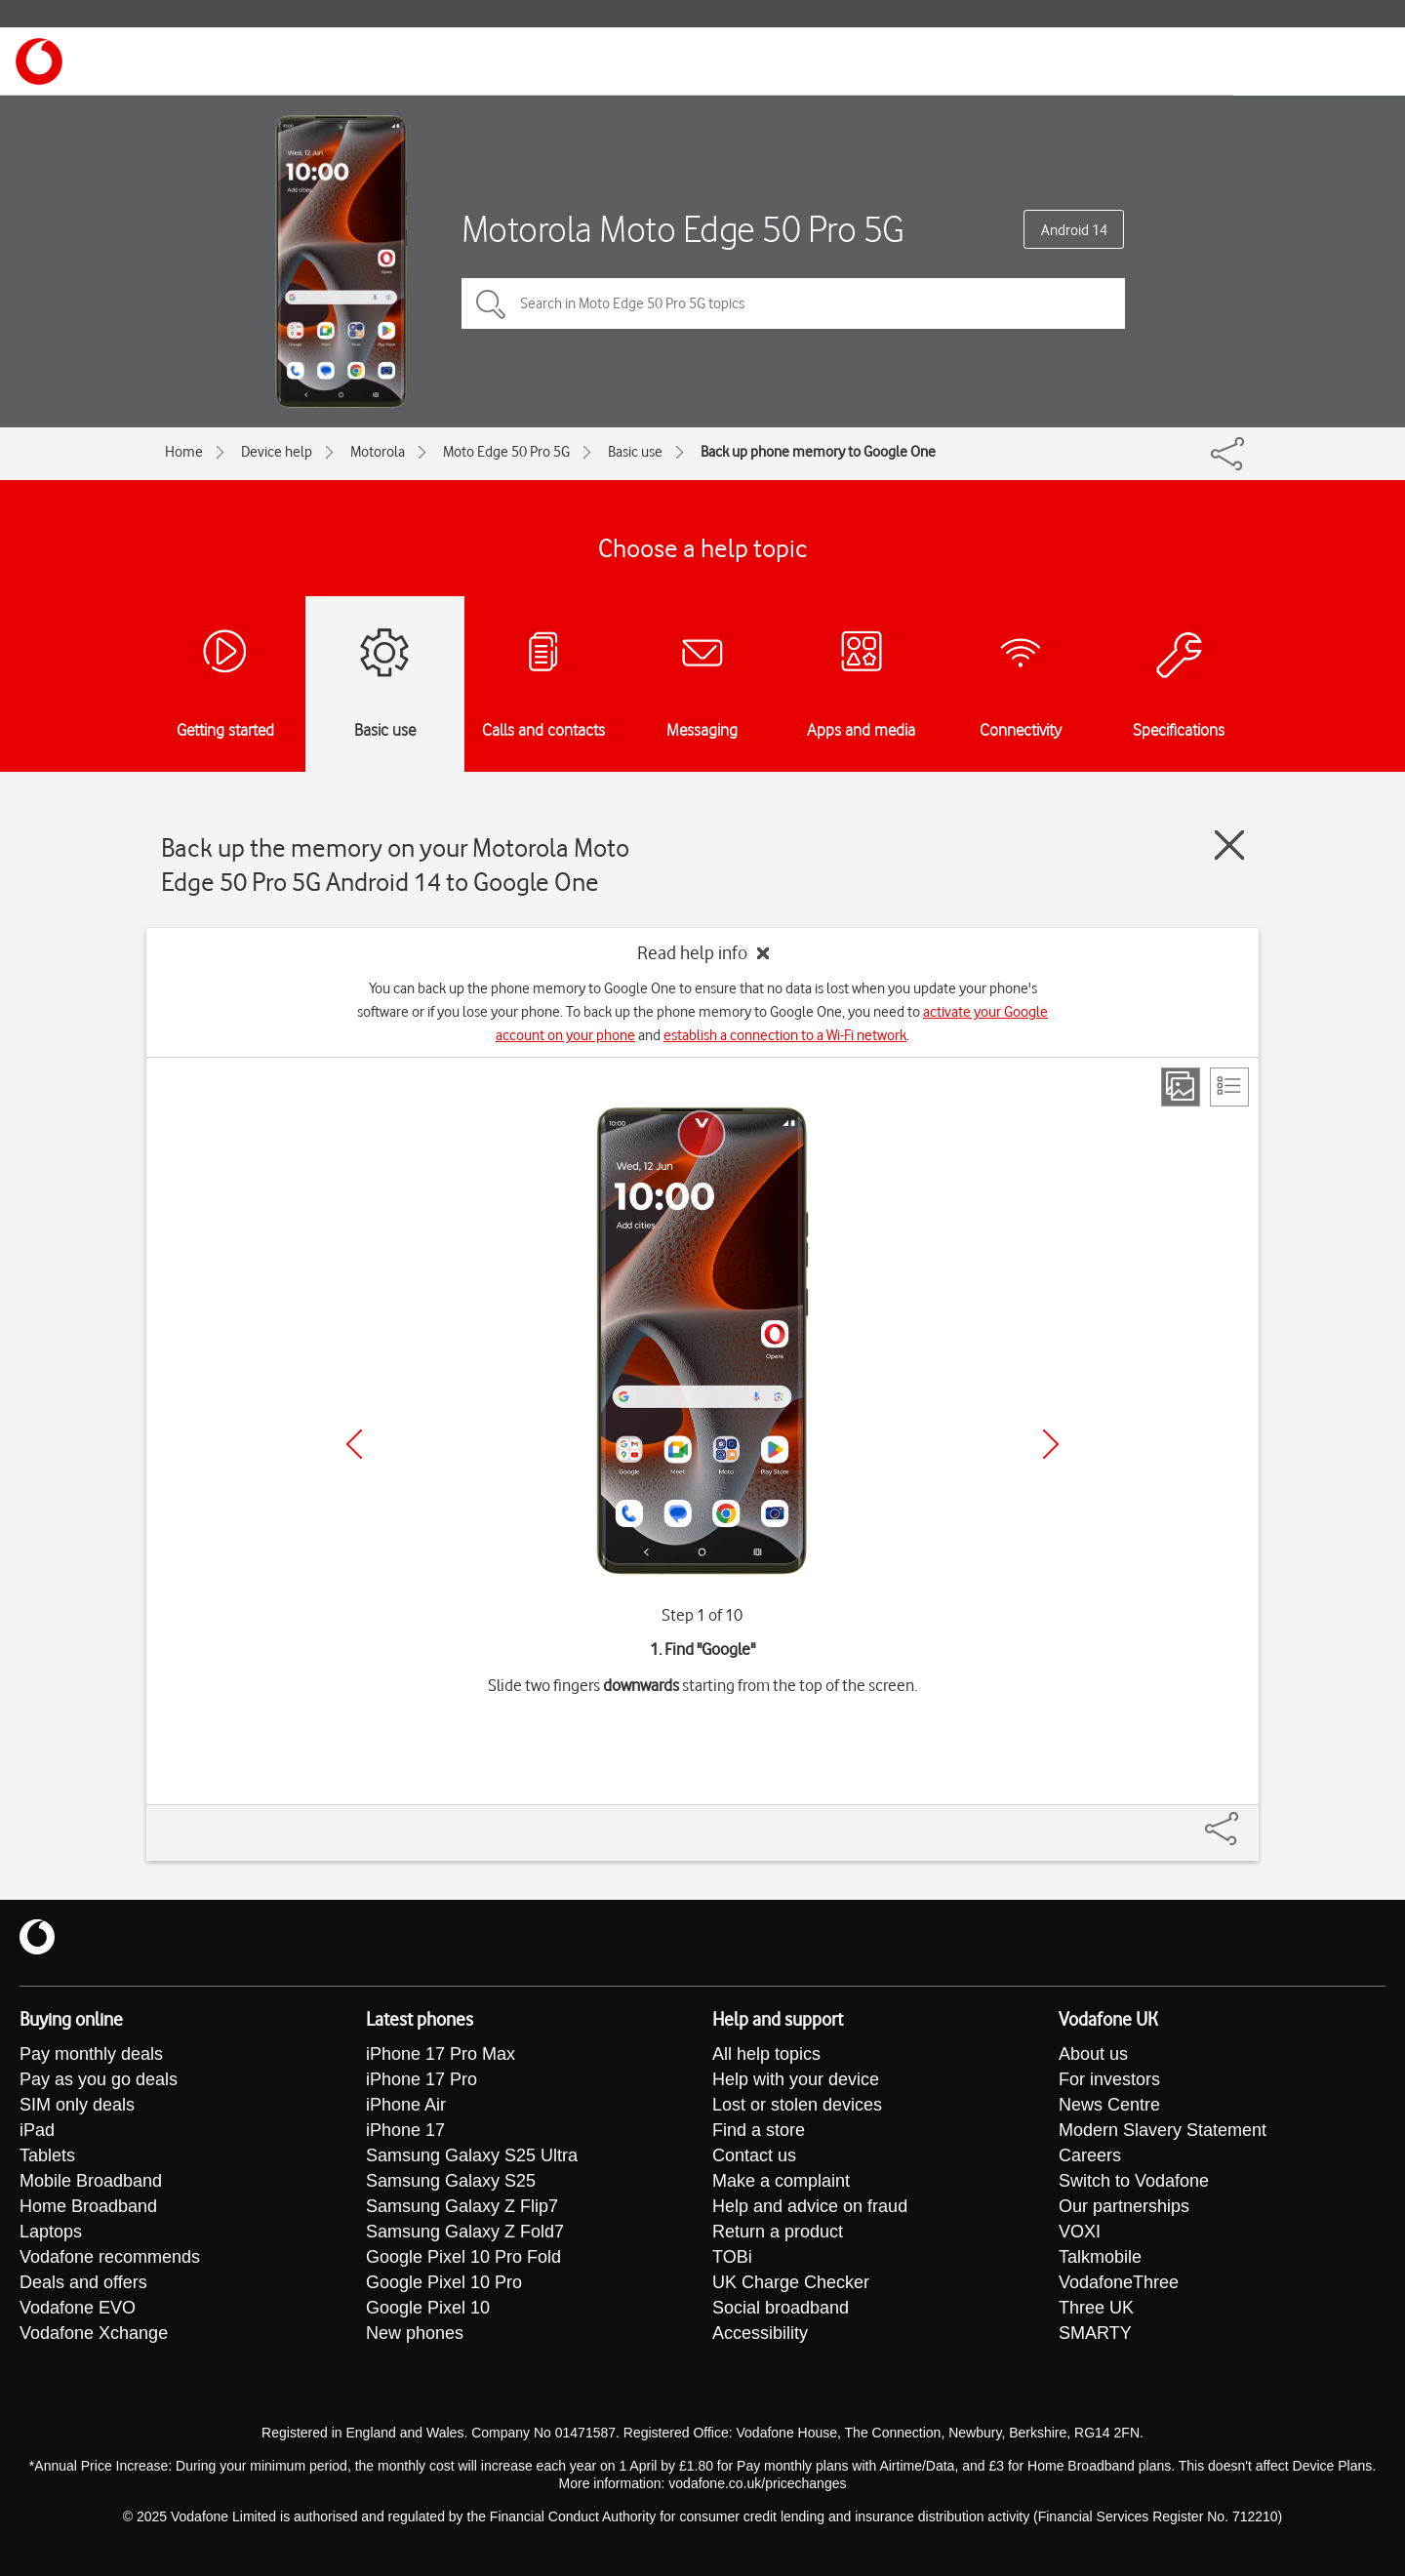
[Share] (1245, 1819)
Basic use (635, 452)
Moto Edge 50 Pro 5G (506, 452)
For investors (1109, 2079)
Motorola (377, 452)
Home (184, 452)
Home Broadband (88, 2206)
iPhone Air (406, 2104)
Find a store (758, 2130)
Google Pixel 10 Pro (444, 2282)
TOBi (732, 2257)
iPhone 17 (405, 2130)
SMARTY (1095, 2333)
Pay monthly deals (91, 2054)
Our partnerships (1124, 2206)
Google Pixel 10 (428, 2307)
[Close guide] (1229, 845)
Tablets (47, 2155)
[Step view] (1180, 1087)
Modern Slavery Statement (1162, 2130)
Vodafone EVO (78, 2307)
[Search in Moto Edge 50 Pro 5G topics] (793, 303)
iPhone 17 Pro (421, 2079)
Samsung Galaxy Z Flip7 (462, 2206)
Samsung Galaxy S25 (451, 2181)
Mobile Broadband (91, 2181)
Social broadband (780, 2307)
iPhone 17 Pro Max (440, 2054)
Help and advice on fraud (809, 2206)
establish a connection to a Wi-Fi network (784, 1035)
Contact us (754, 2155)
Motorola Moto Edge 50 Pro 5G (683, 229)
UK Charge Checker (790, 2282)
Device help (276, 452)
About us (1093, 2054)
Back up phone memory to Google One (818, 452)
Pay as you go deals (99, 2079)
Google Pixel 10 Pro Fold (463, 2257)
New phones (414, 2333)
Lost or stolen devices (797, 2104)
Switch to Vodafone (1134, 2181)
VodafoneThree (1119, 2282)
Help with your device (795, 2079)
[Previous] (354, 1444)
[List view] (1229, 1087)
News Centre (1109, 2104)
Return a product (777, 2231)
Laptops (51, 2231)
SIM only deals (77, 2104)
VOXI (1080, 2231)
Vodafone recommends (110, 2257)
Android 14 (1074, 230)
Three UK (1096, 2307)
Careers (1090, 2155)
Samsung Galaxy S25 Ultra (472, 2155)
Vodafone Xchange (94, 2333)
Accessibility (760, 2333)
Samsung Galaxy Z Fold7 (465, 2231)
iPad (37, 2130)
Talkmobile (1100, 2257)
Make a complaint (781, 2181)
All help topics (766, 2054)
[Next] (1051, 1444)
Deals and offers (83, 2282)
